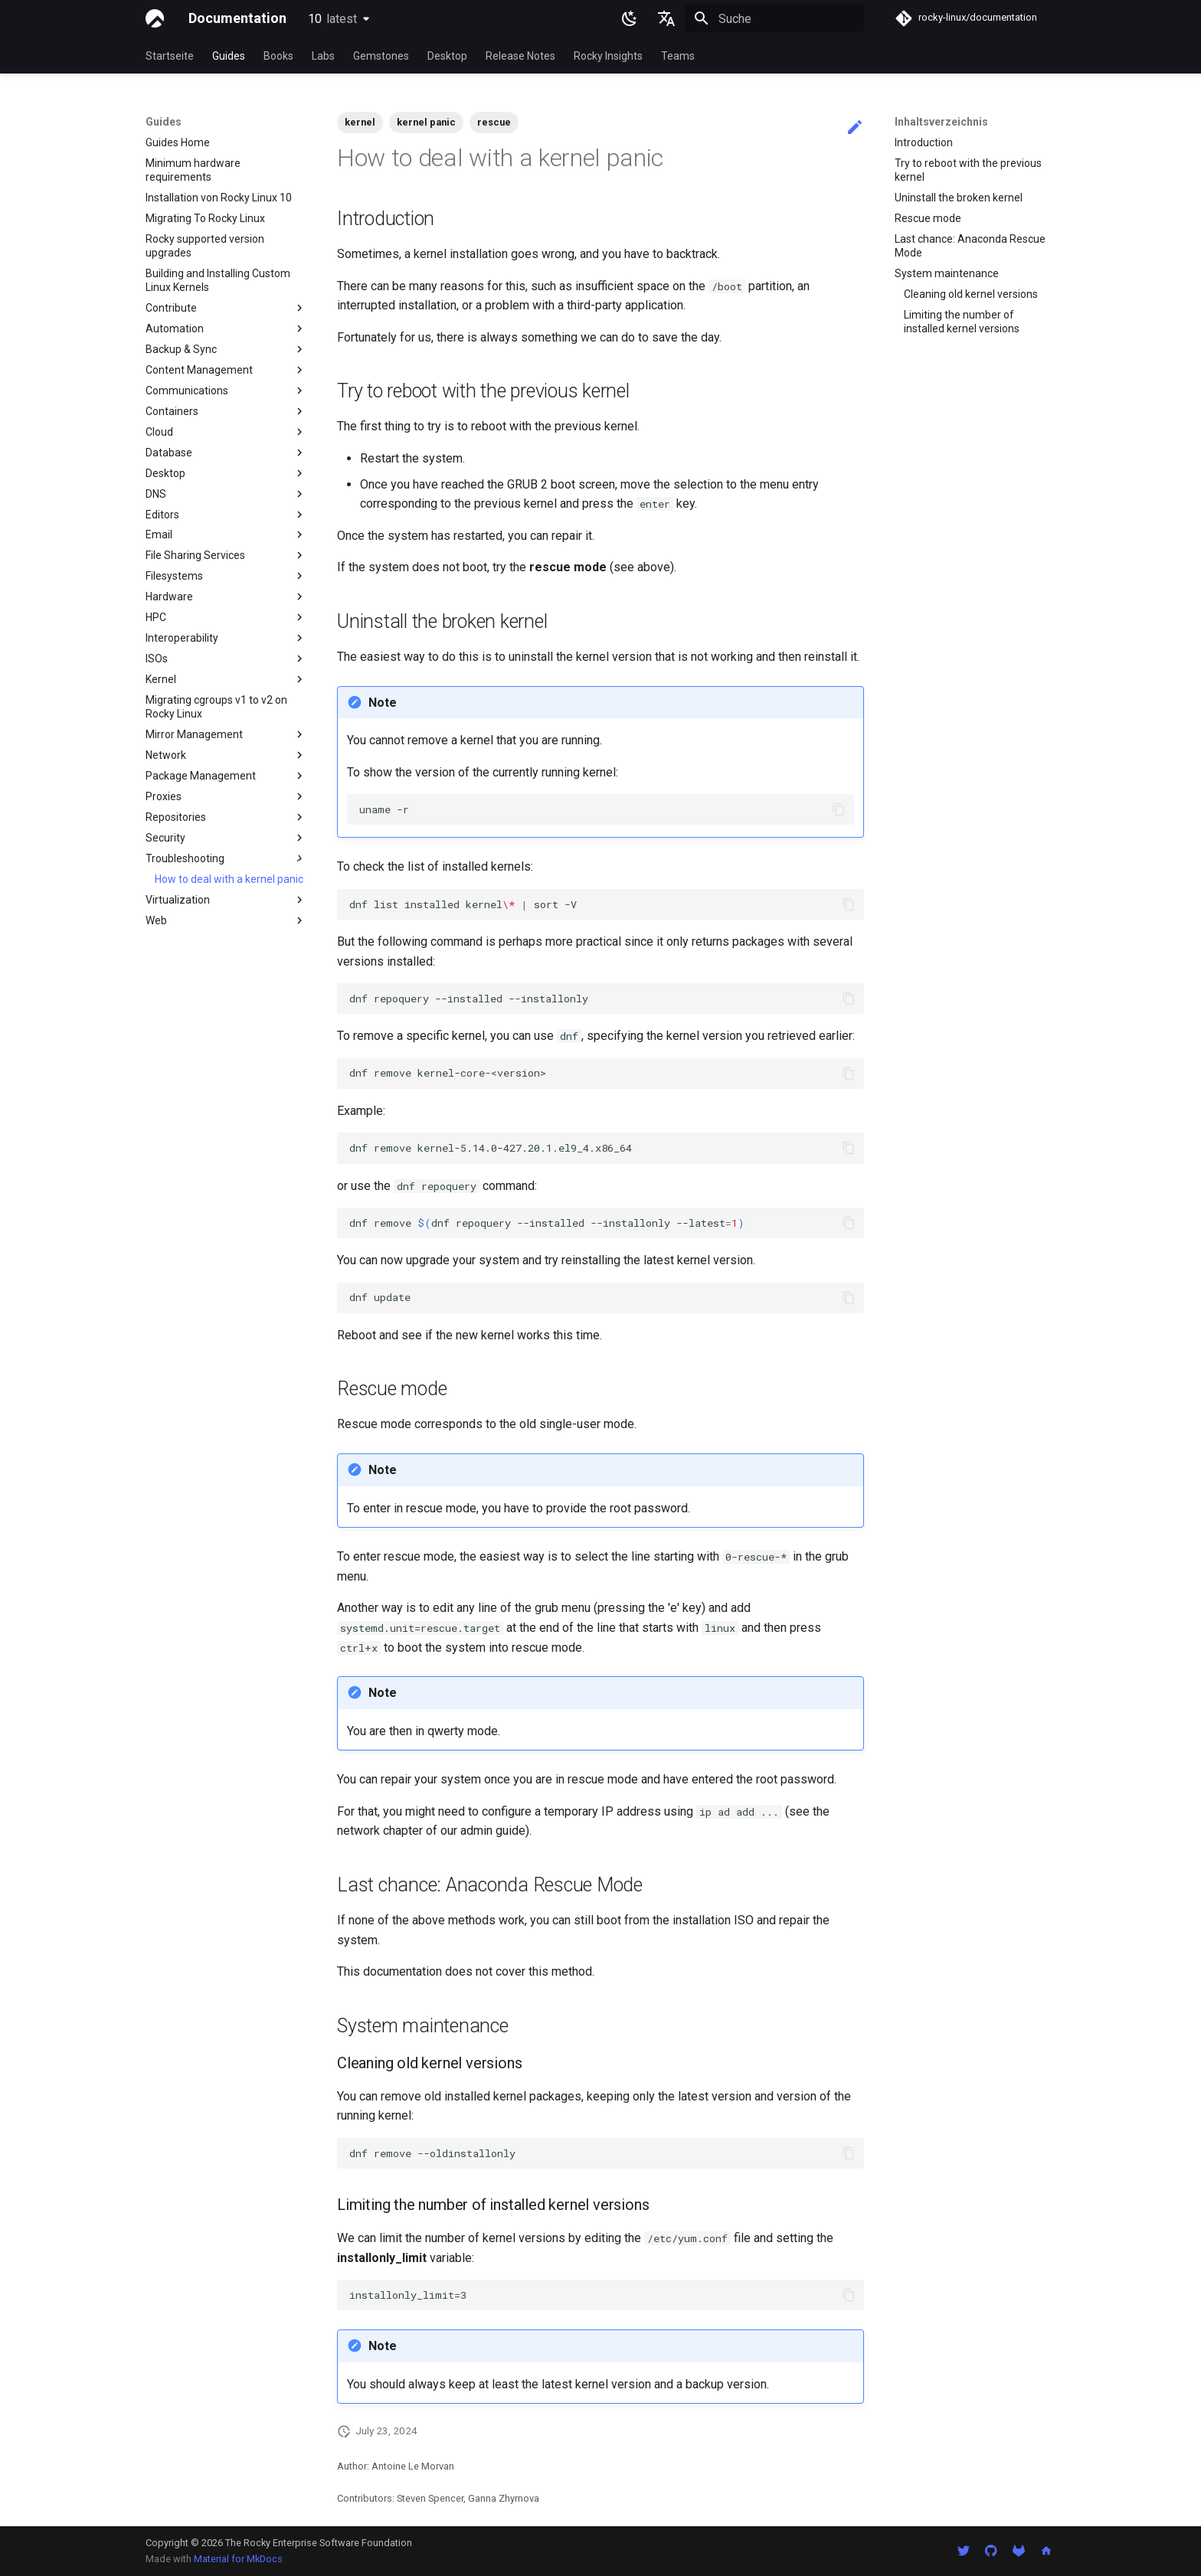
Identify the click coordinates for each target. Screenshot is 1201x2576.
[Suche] (774, 18)
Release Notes (520, 56)
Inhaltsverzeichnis (941, 122)
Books (278, 56)
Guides (228, 56)
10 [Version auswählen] (332, 18)
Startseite (170, 56)
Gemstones (381, 56)
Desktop (447, 56)
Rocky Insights (608, 56)
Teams (678, 56)
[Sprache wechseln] (666, 18)
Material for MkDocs (238, 2559)
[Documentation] (154, 18)
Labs (323, 56)
